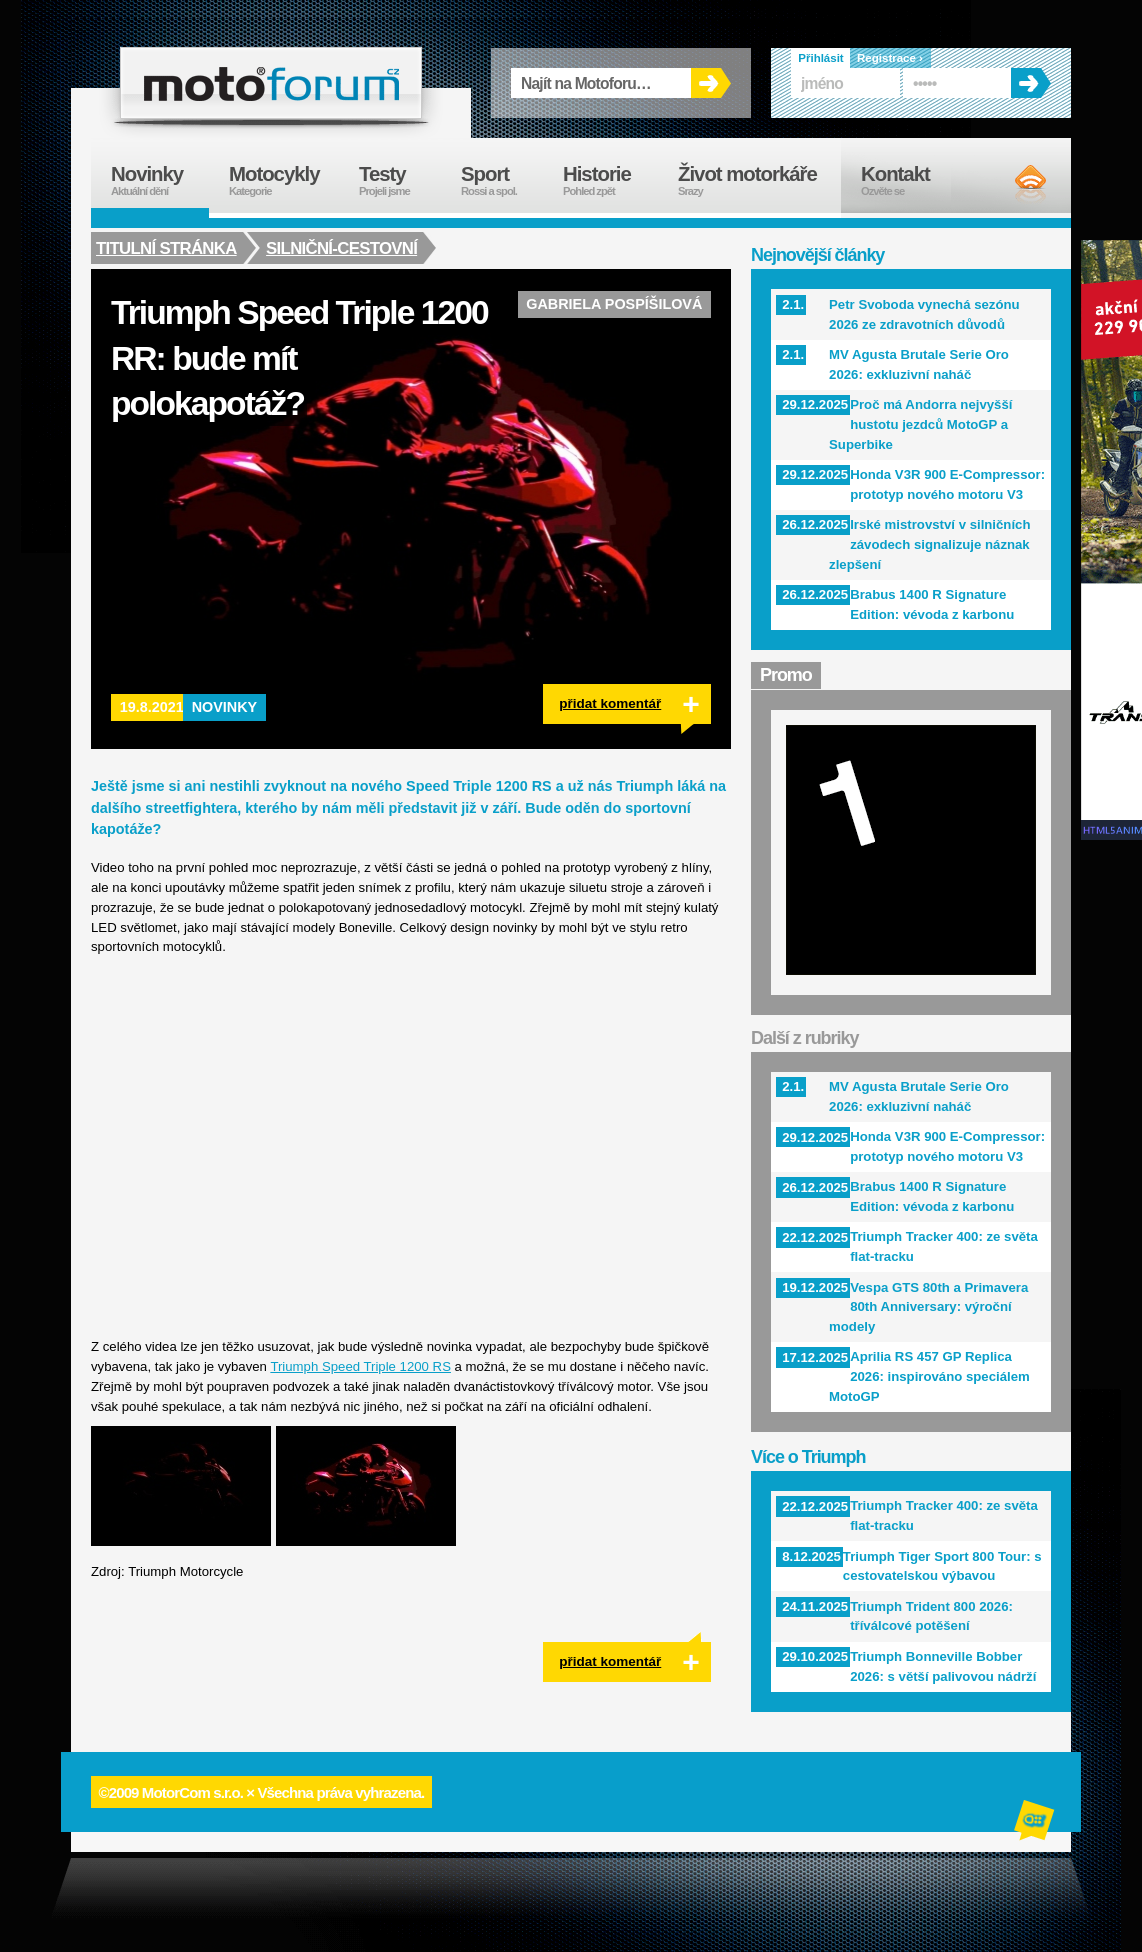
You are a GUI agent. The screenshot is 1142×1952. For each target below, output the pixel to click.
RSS (1013, 183)
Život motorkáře (759, 180)
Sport (502, 180)
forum (271, 83)
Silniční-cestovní (344, 248)
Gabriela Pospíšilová (614, 304)
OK (711, 83)
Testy (400, 180)
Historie (610, 180)
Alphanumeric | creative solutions (1036, 1823)
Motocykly (284, 180)
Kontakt (908, 180)
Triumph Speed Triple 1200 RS (360, 1366)
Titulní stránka (166, 248)
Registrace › (890, 58)
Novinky (225, 707)
